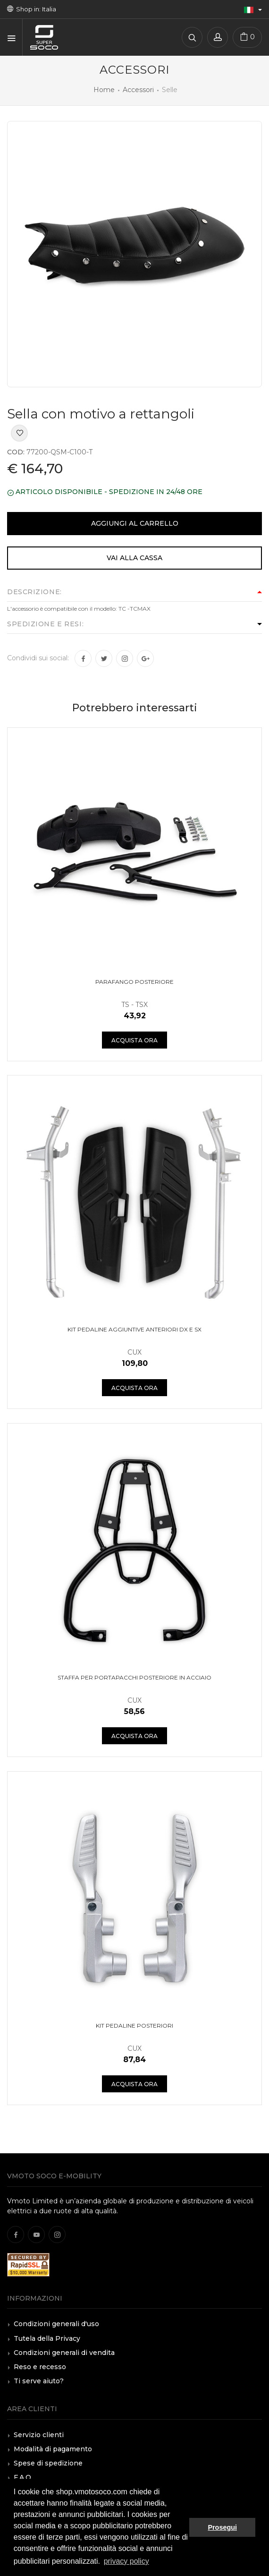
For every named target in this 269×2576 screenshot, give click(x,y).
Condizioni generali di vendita (64, 2352)
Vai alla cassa (134, 558)
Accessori (138, 89)
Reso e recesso (40, 2367)
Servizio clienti (39, 2435)
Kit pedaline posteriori (134, 2025)
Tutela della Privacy (47, 2338)
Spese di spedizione (48, 2463)
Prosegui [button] (222, 2527)
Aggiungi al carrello (134, 523)
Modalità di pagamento (53, 2449)
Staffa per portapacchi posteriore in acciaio (134, 1677)
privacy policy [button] (126, 2561)
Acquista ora (134, 1040)
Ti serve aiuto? (39, 2381)
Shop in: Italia (31, 9)
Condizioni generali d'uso (56, 2324)
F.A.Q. (23, 2477)
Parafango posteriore (134, 981)
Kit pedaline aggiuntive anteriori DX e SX (134, 1329)
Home (104, 89)
